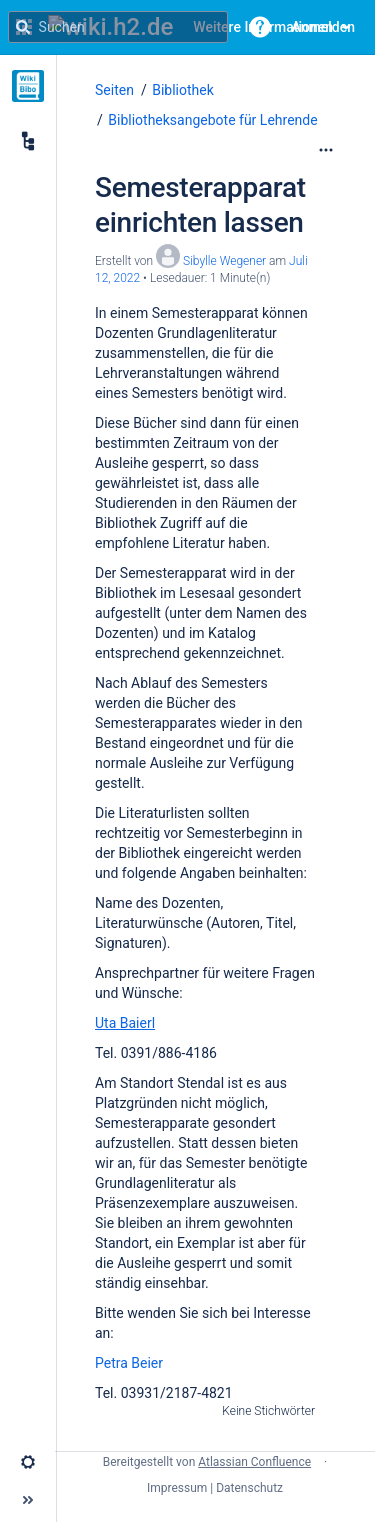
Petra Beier (129, 1363)
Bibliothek (183, 90)
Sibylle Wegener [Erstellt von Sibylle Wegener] (224, 261)
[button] (260, 27)
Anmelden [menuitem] (323, 27)
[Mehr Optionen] (326, 150)
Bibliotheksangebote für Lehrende (212, 120)
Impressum (177, 1488)
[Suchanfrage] (118, 27)
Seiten (114, 90)
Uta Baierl (125, 1023)
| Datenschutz (246, 1488)
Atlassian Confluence (254, 1462)
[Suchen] (23, 27)
